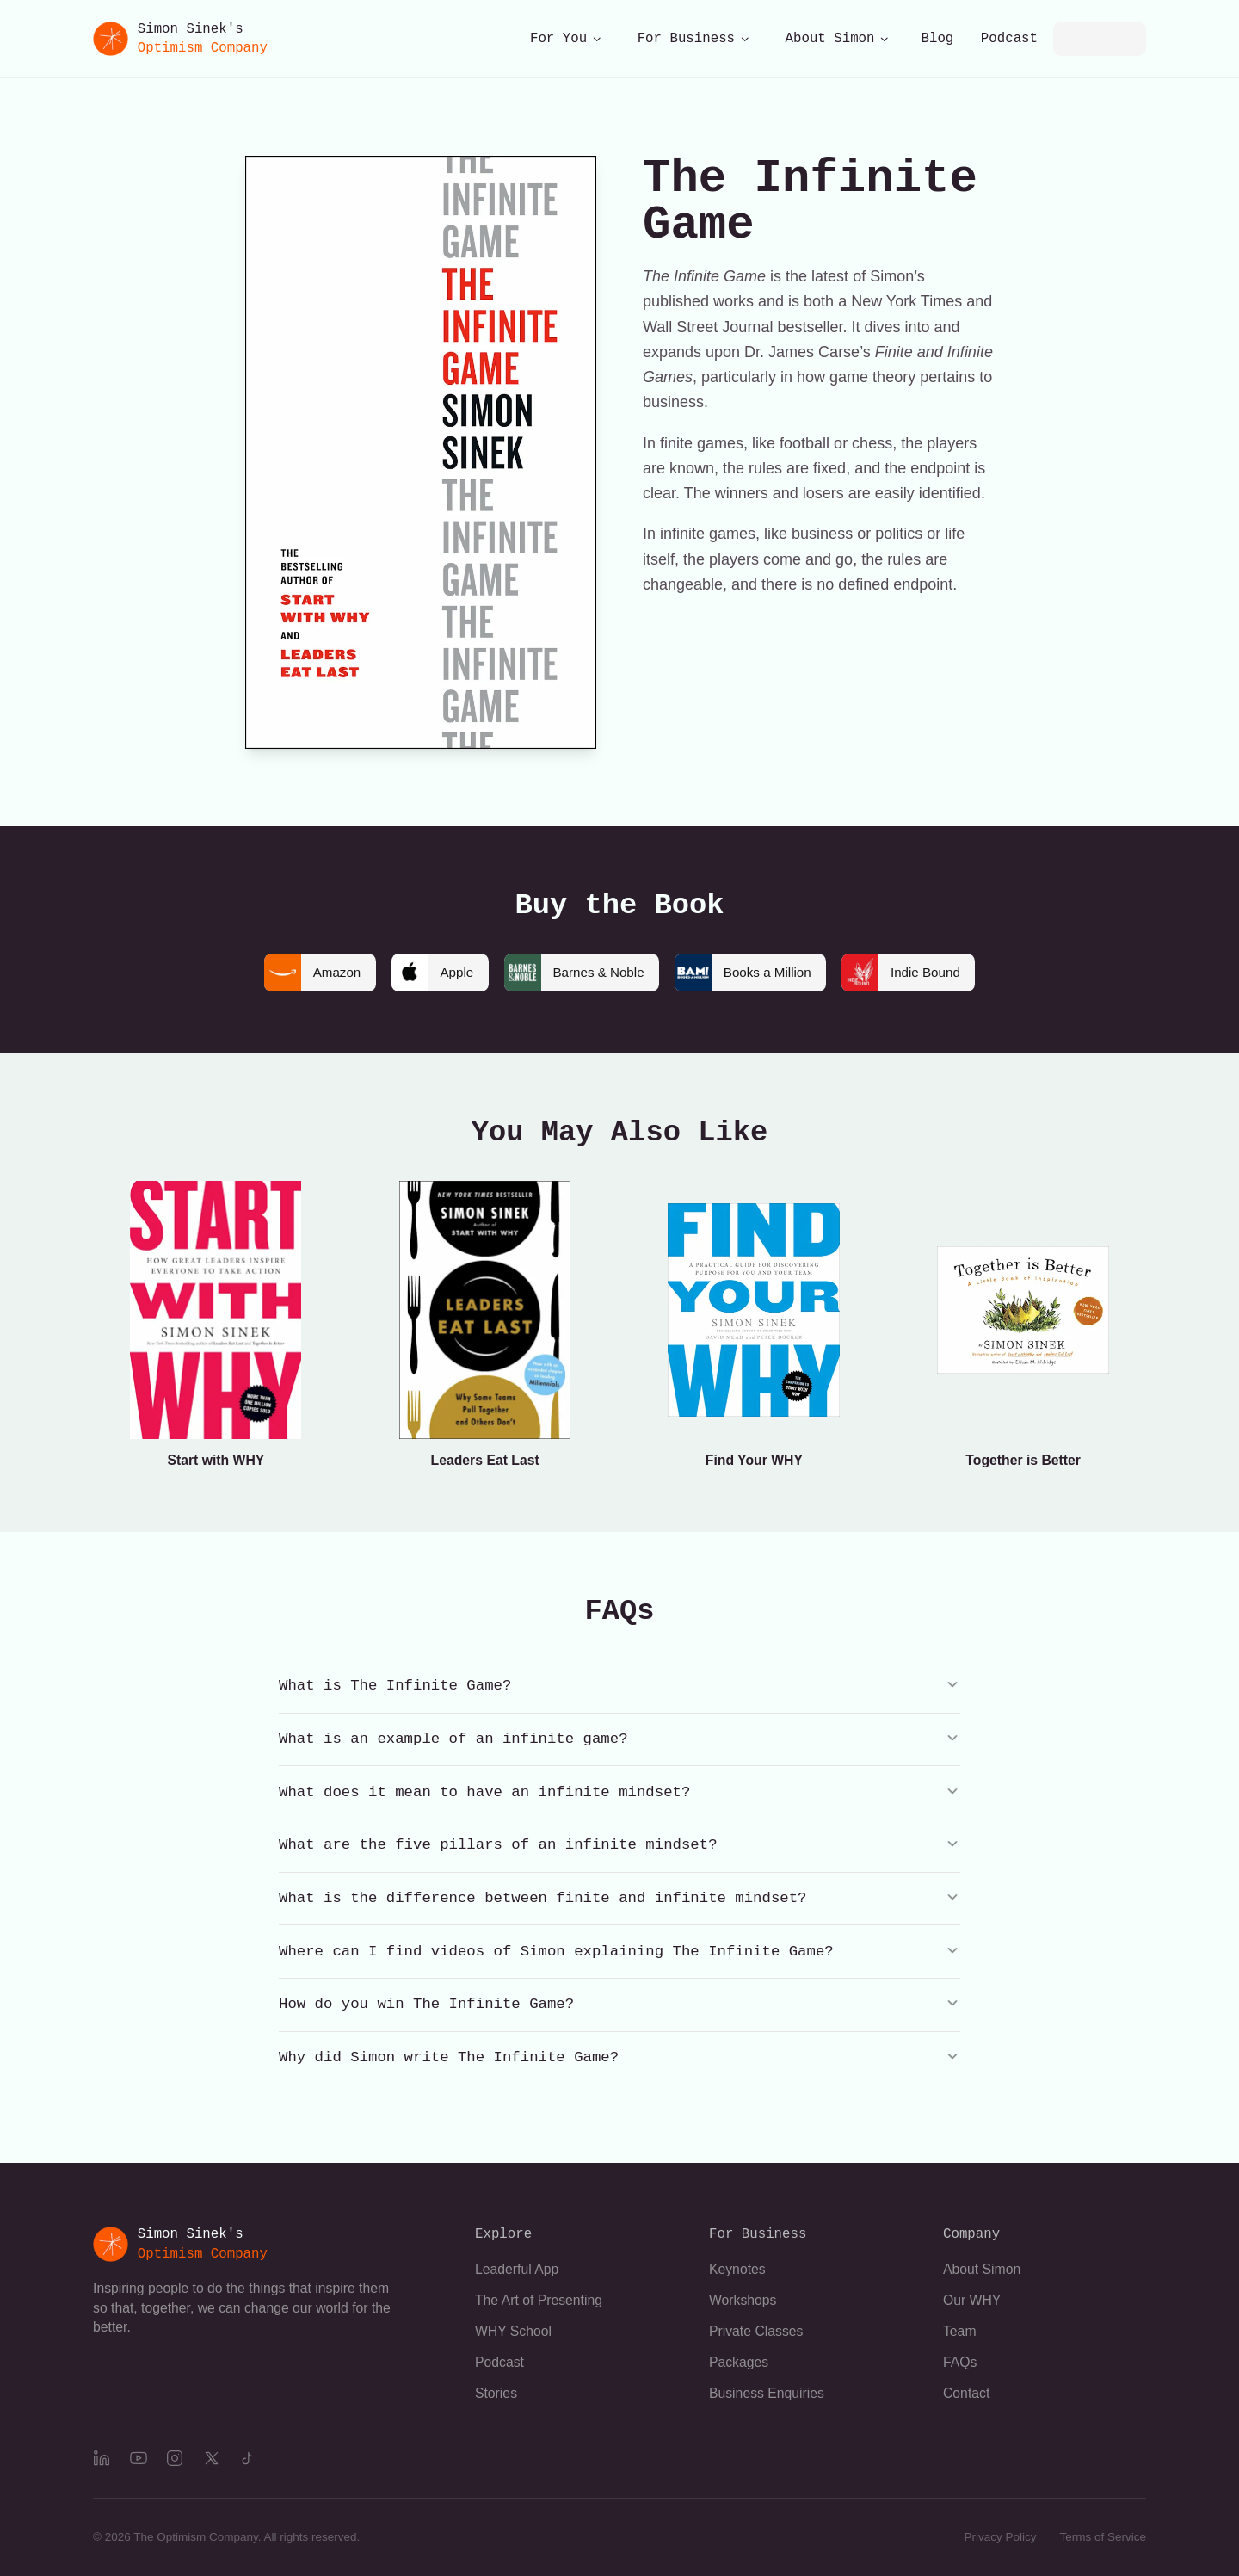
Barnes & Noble (572, 973)
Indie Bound (909, 973)
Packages (738, 2362)
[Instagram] (174, 2458)
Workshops (743, 2300)
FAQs (960, 2362)
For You (566, 38)
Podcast (1009, 38)
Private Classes (756, 2331)
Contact (966, 2393)
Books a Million (746, 973)
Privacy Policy (1000, 2536)
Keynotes (737, 2269)
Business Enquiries (766, 2393)
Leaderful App (516, 2269)
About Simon (838, 38)
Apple (426, 973)
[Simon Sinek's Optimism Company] (180, 39)
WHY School (513, 2331)
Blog (938, 38)
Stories (496, 2393)
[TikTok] (247, 2458)
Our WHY (972, 2300)
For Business (694, 38)
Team (960, 2331)
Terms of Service (1102, 2536)
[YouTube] (138, 2458)
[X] (211, 2458)
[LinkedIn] (101, 2458)
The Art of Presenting (538, 2300)
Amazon (303, 973)
